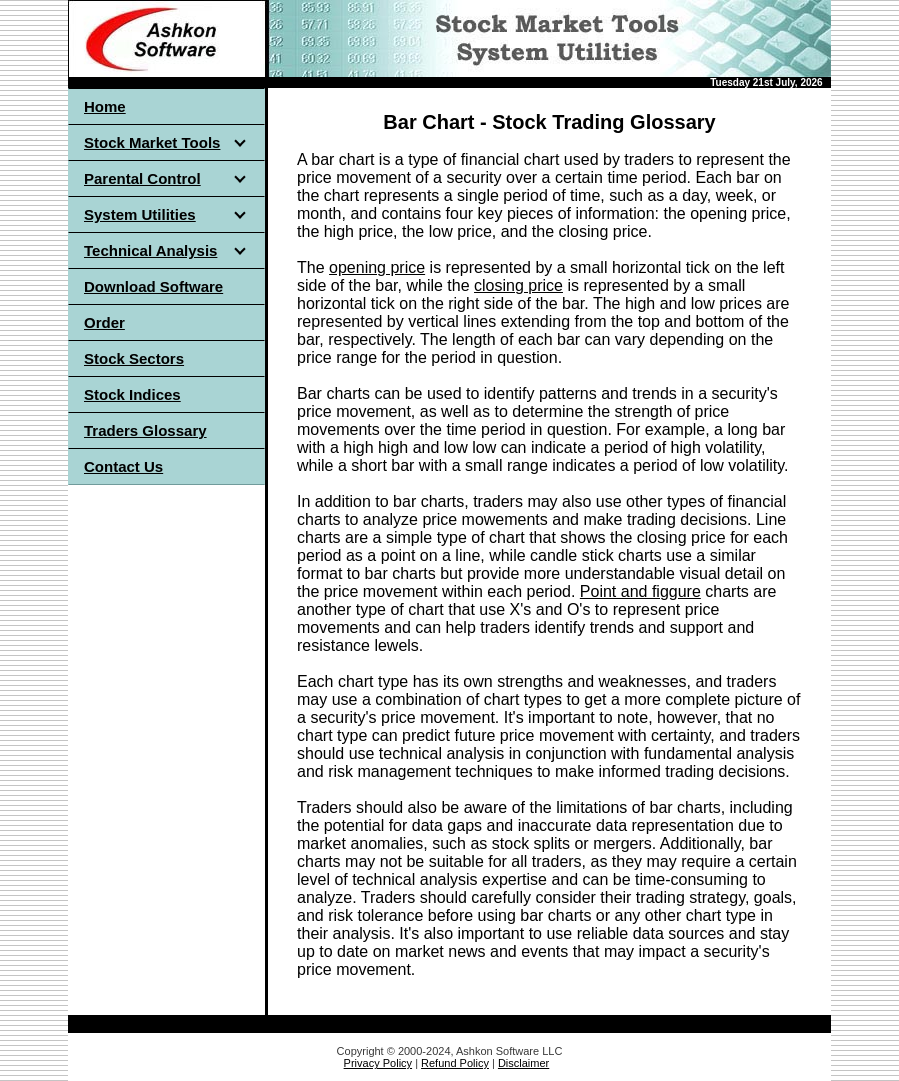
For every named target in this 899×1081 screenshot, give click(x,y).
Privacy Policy (378, 1063)
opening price (377, 267)
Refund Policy (455, 1063)
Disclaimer (523, 1063)
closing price (518, 285)
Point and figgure (640, 591)
